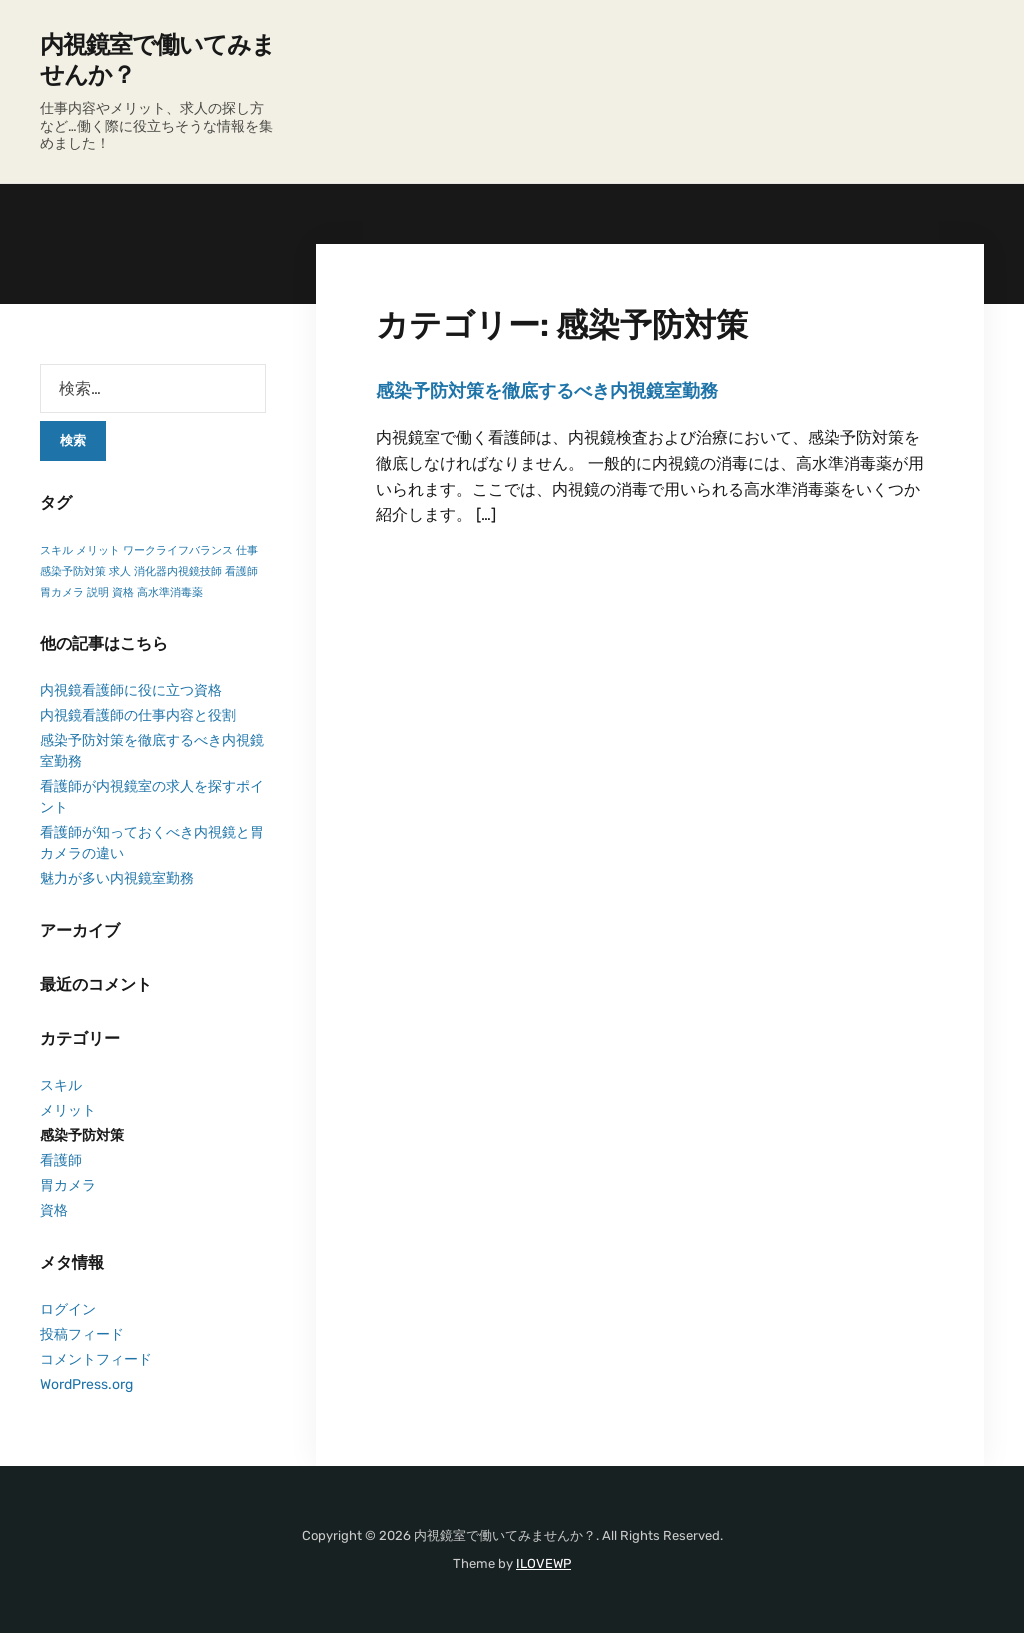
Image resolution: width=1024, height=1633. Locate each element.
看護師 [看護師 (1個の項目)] (241, 571)
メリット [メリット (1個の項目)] (98, 550)
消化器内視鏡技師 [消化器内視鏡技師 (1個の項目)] (178, 571)
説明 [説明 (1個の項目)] (98, 592)
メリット (68, 1110)
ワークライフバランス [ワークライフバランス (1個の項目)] (178, 550)
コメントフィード (96, 1359)
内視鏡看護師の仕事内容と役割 (138, 715)
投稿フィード (82, 1334)
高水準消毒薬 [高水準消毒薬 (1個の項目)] (170, 592)
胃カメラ (68, 1185)
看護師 (61, 1160)
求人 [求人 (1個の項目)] (120, 571)
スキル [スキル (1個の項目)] (56, 550)
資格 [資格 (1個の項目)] (123, 592)
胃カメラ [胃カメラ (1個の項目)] (62, 592)
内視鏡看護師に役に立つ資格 (131, 690)
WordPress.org (86, 1384)
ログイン (68, 1309)
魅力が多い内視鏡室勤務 (117, 878)
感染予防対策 (82, 1135)
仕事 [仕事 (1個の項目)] (247, 550)
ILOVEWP (543, 1563)
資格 (54, 1210)
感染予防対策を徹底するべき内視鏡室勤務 (547, 391)
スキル (61, 1085)
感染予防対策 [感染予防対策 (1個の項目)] (73, 571)
